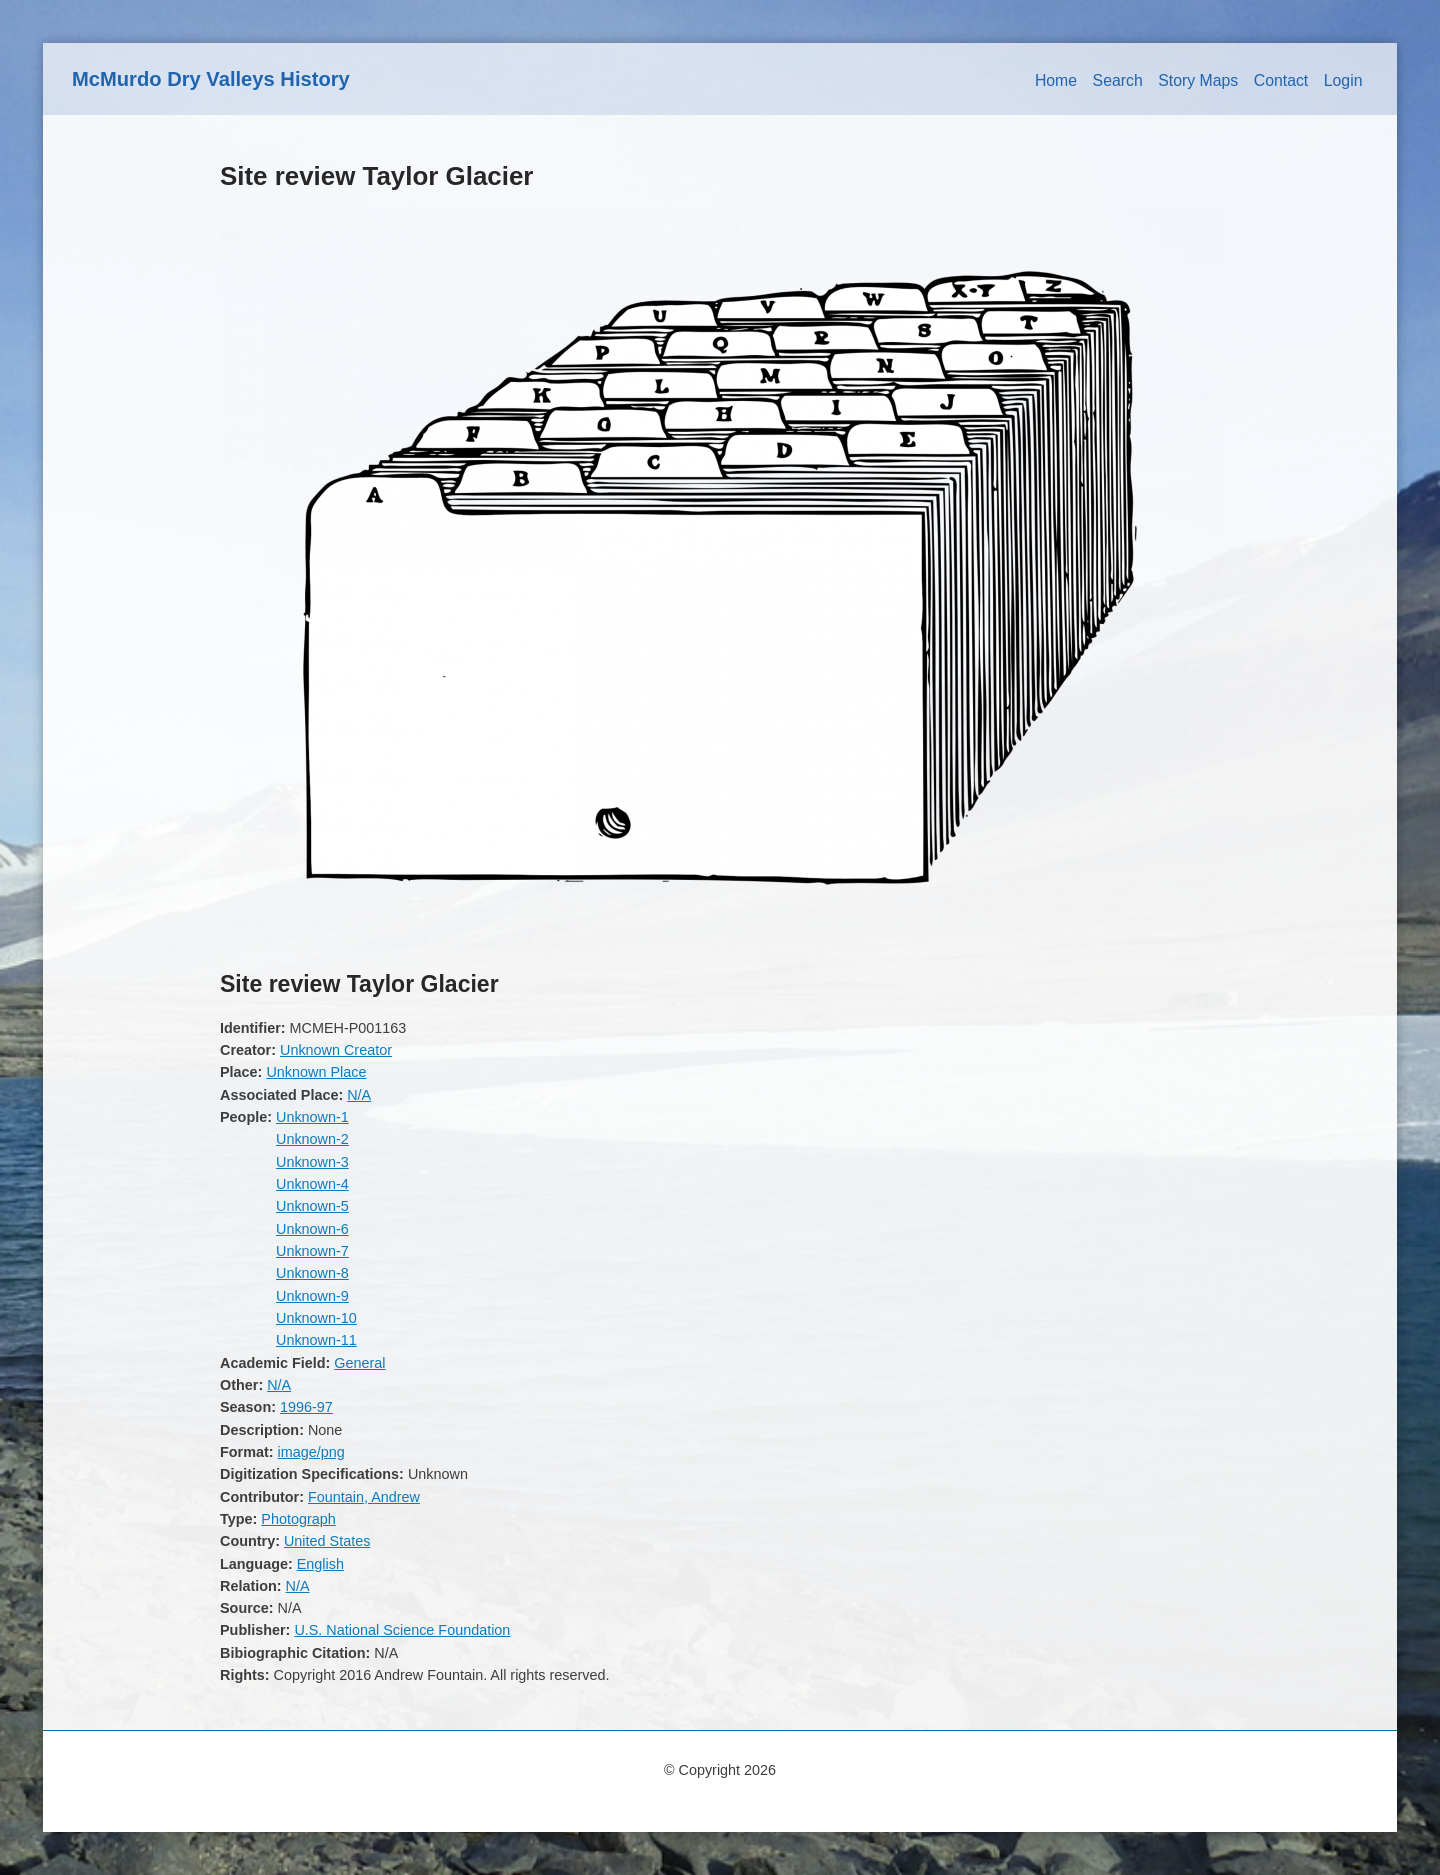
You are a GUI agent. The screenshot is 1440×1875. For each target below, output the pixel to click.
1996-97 (306, 1407)
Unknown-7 (312, 1251)
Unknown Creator (336, 1050)
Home (1056, 80)
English (320, 1564)
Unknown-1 (312, 1117)
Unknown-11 (316, 1340)
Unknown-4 (312, 1184)
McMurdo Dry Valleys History (211, 79)
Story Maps (1198, 80)
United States (327, 1541)
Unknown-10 (316, 1318)
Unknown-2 (312, 1139)
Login (1343, 80)
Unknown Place (316, 1072)
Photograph (298, 1519)
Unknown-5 (312, 1206)
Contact (1281, 80)
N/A (359, 1095)
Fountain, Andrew (364, 1497)
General (359, 1363)
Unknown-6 (312, 1229)
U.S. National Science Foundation (402, 1630)
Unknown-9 (312, 1296)
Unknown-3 (312, 1162)
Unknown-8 (312, 1273)
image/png (311, 1452)
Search (1118, 80)
